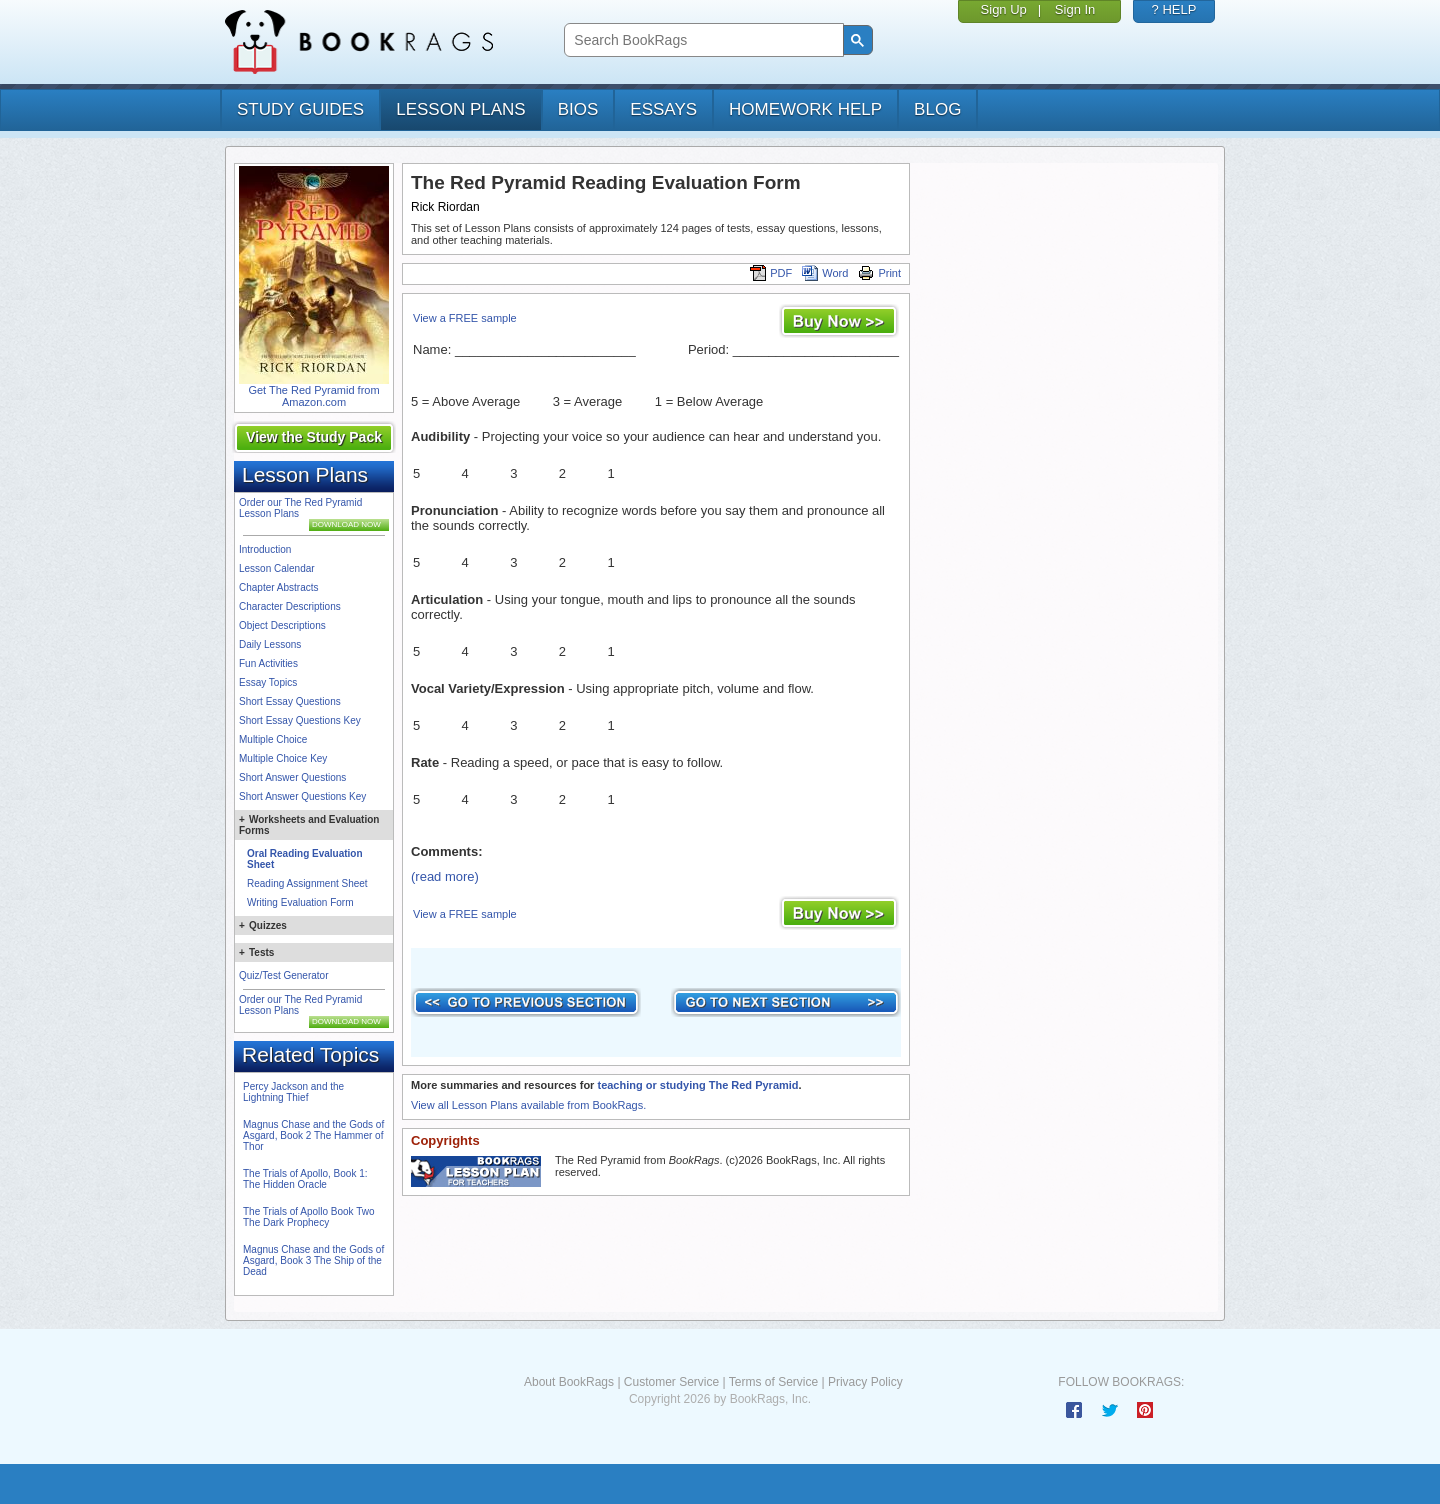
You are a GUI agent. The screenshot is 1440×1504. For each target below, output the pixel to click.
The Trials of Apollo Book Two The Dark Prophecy (309, 1217)
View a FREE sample (465, 318)
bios (578, 109)
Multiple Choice (273, 739)
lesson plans (460, 109)
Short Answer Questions (292, 777)
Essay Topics (268, 682)
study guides (300, 109)
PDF (771, 273)
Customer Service (671, 1382)
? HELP (1174, 9)
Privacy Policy (865, 1382)
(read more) (445, 876)
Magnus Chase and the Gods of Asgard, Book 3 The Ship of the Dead (313, 1260)
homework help (805, 109)
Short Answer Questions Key (302, 796)
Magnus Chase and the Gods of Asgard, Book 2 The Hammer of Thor (313, 1135)
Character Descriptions (290, 606)
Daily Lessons (270, 644)
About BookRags (569, 1382)
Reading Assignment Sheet (307, 883)
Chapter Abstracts (278, 587)
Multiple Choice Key (283, 758)
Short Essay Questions (290, 701)
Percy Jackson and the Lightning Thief (293, 1092)
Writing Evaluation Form (300, 902)
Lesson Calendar (277, 568)
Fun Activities (268, 663)
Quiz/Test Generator (283, 975)
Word (825, 273)
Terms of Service (773, 1382)
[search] (701, 40)
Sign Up (1004, 9)
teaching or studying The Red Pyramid (697, 1085)
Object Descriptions (282, 625)
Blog (937, 109)
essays (663, 109)
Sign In (1075, 9)
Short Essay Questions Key (300, 720)
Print (879, 273)
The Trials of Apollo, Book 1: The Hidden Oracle (305, 1179)
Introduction (265, 549)
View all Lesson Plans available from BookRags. (528, 1105)
